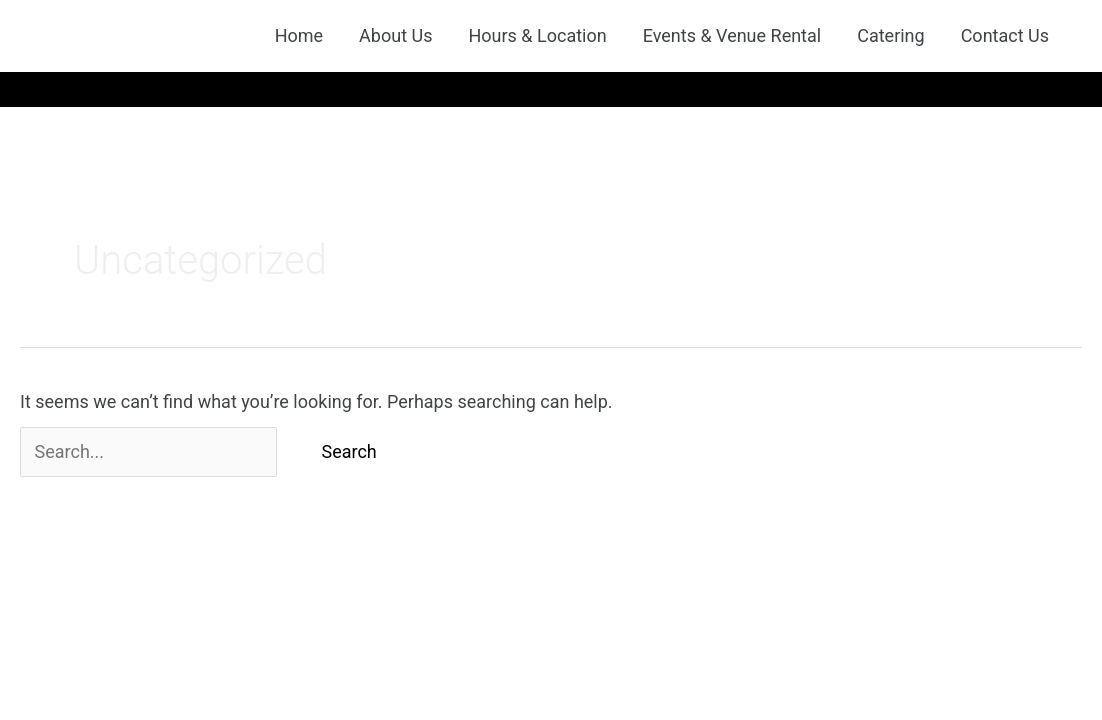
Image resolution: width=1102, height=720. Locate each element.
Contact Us (1005, 35)
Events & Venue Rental (732, 35)
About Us (395, 35)
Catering (890, 35)
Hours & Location (537, 35)
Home (299, 35)
